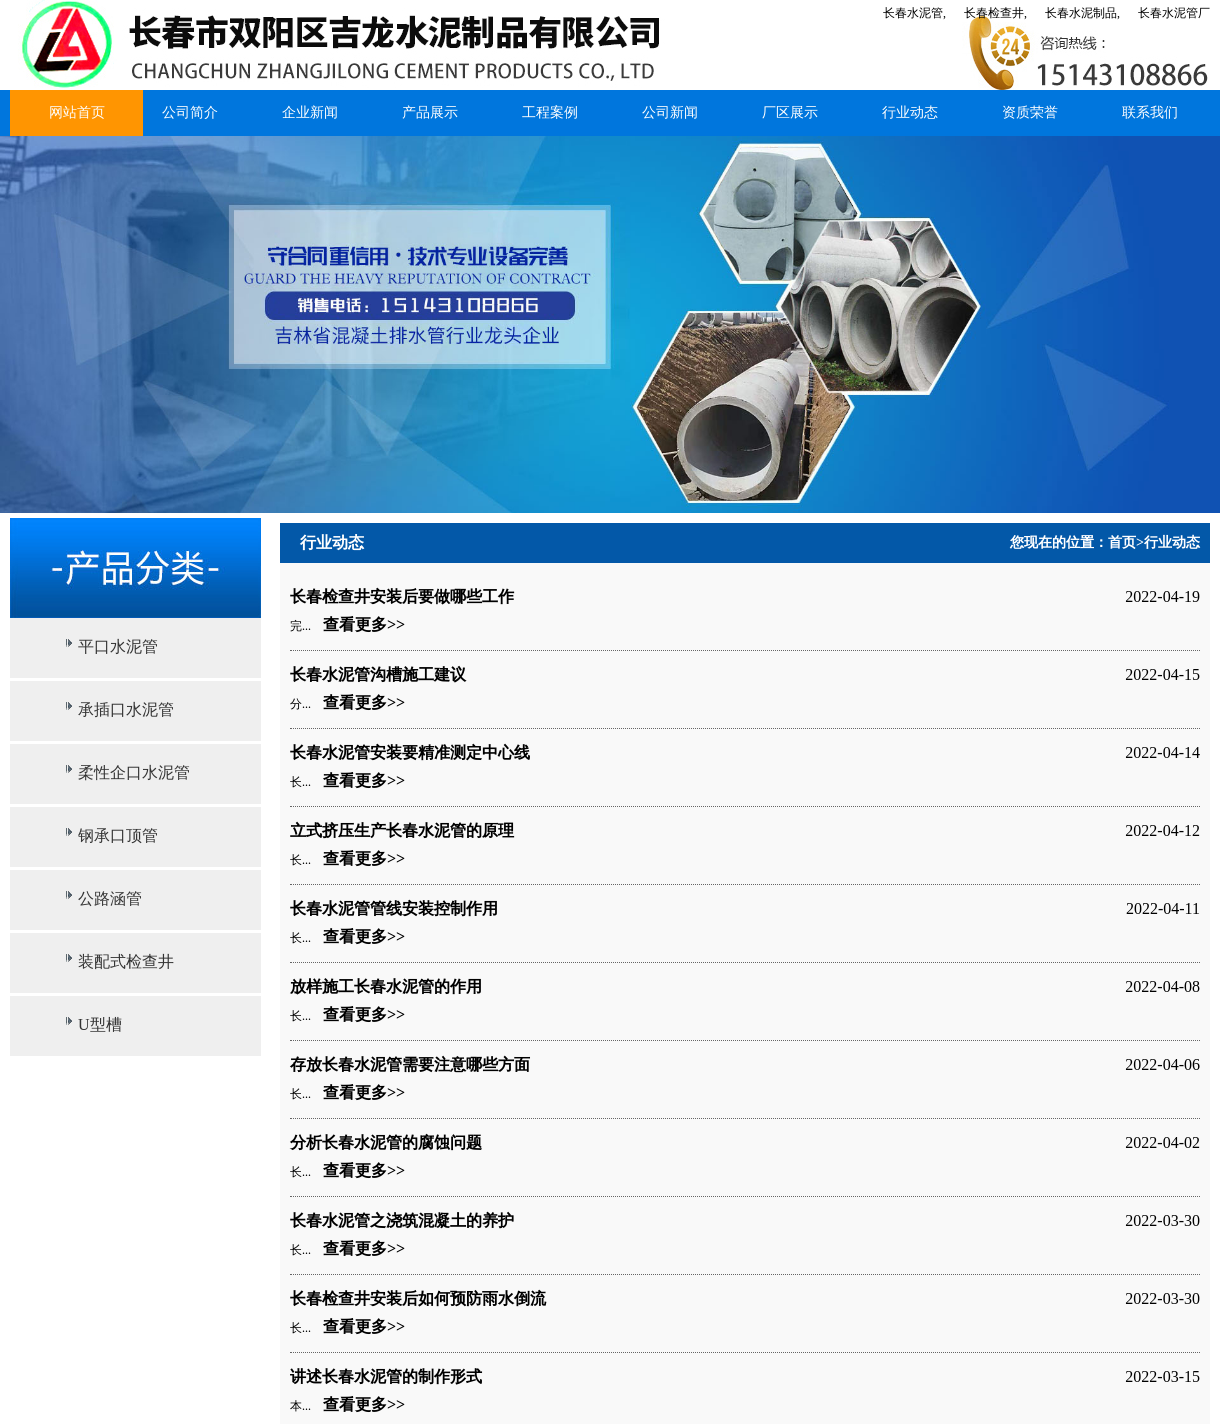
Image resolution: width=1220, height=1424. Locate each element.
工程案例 (550, 112)
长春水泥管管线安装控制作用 (394, 908)
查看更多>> (364, 624)
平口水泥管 (118, 646)
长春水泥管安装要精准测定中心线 (410, 752)
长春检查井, (995, 13)
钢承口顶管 (118, 835)
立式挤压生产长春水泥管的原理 (402, 830)
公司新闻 (670, 112)
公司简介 (190, 112)
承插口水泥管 (126, 709)
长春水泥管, (914, 13)
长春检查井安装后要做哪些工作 (402, 596)
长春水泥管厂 (1174, 13)
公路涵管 (110, 898)
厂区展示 (790, 112)
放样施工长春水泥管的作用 (386, 986)
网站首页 (77, 112)
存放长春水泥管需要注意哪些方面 (410, 1064)
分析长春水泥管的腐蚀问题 (386, 1142)
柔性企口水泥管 (134, 772)
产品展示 (430, 112)
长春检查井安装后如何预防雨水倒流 (418, 1298)
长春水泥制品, (1082, 13)
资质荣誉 (1030, 112)
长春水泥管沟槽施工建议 (378, 674)
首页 (1122, 542)
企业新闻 (310, 112)
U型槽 (100, 1024)
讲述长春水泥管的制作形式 (386, 1376)
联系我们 (1150, 112)
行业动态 (910, 112)
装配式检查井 (126, 961)
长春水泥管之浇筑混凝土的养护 (402, 1220)
